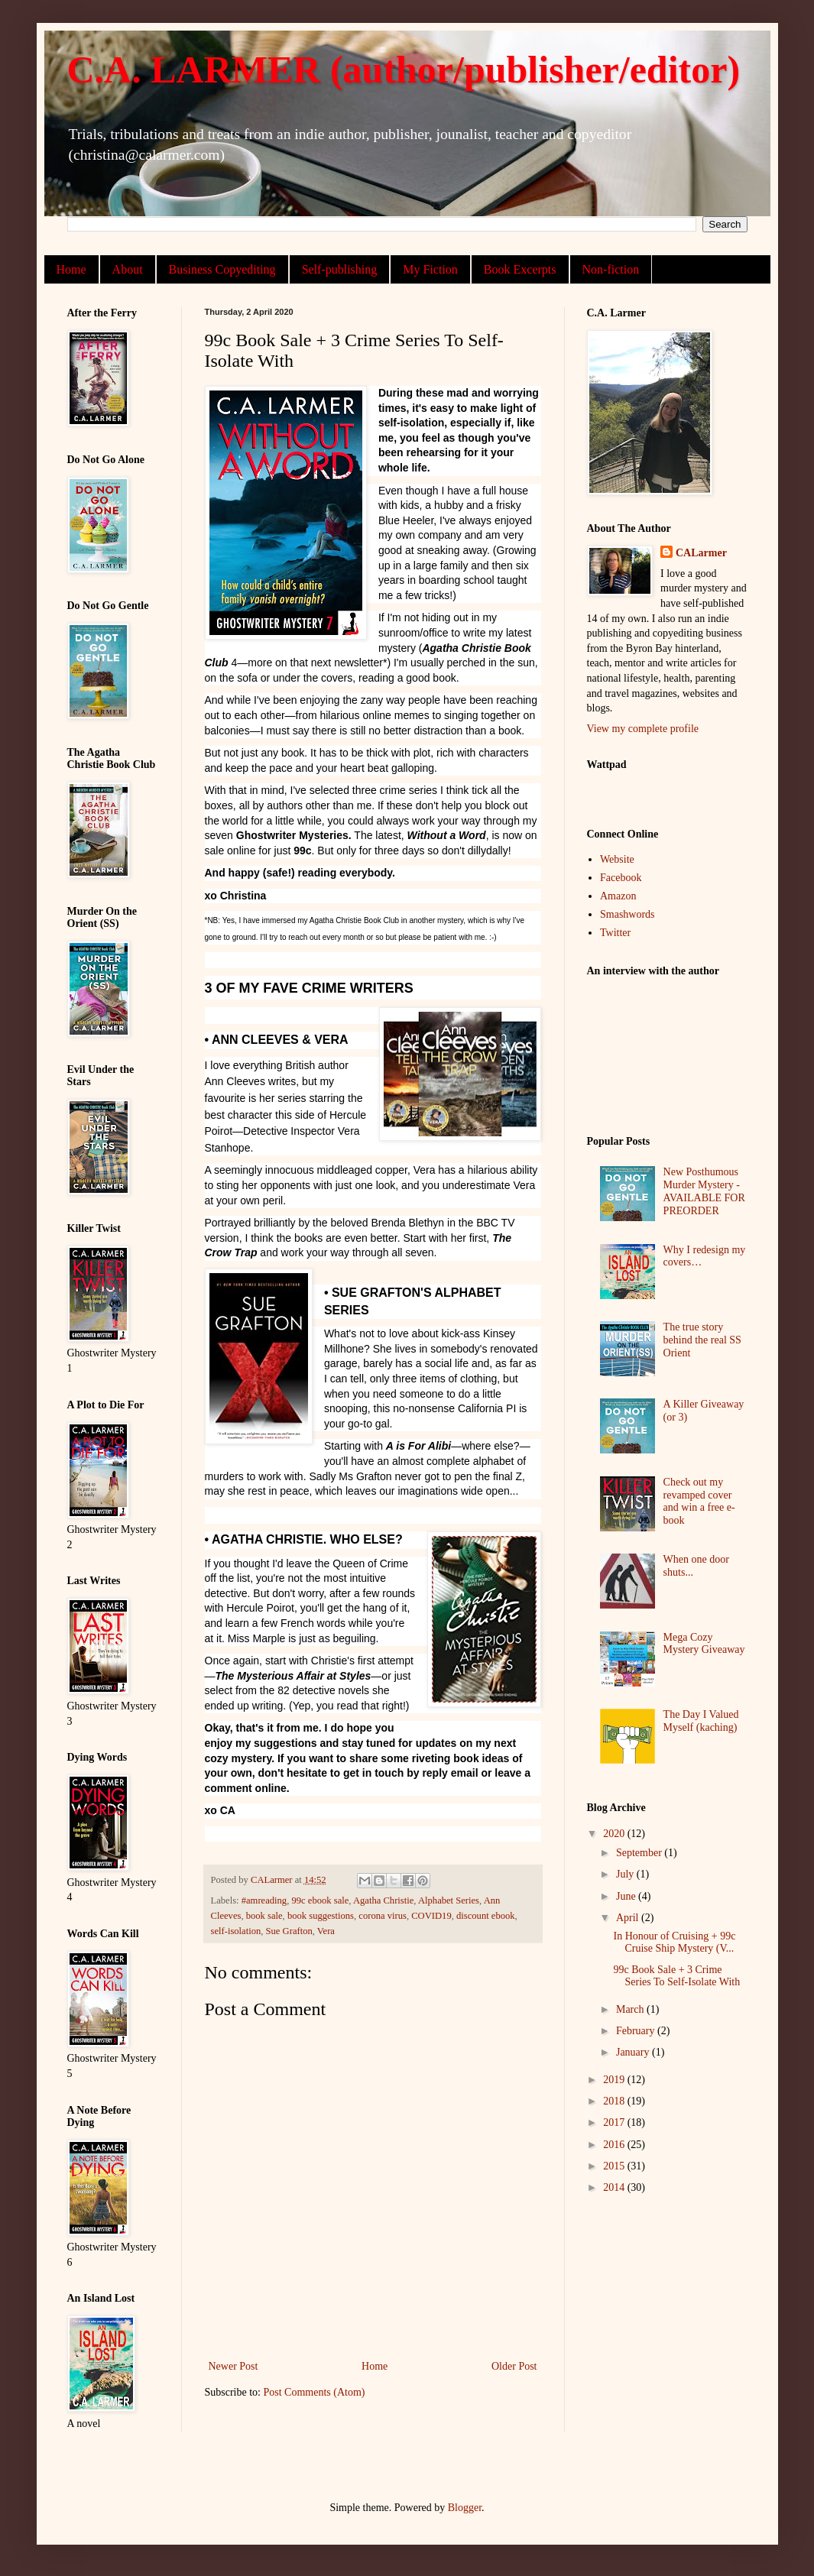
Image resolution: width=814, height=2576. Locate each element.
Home (71, 269)
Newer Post (233, 2366)
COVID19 (431, 1915)
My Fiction (430, 269)
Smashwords (627, 914)
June (627, 1896)
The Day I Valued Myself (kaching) (701, 1721)
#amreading (264, 1900)
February (636, 2030)
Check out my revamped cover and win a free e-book (699, 1501)
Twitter (615, 932)
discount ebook (485, 1915)
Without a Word (446, 835)
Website (617, 859)
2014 (615, 2187)
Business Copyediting (222, 269)
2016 (615, 2144)
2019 (615, 2079)
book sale (264, 1915)
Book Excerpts (520, 269)
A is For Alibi (418, 1446)
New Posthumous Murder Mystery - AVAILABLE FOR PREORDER (704, 1191)
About (127, 269)
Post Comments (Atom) (314, 2392)
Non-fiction (611, 269)
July (626, 1874)
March (631, 2009)
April (628, 1917)
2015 (615, 2166)
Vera (326, 1931)
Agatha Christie (383, 1900)
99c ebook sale (320, 1900)
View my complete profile (643, 728)
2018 (615, 2101)
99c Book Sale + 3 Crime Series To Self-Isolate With (676, 1976)
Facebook (620, 877)
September (640, 1852)
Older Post (514, 2366)
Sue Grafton (289, 1931)
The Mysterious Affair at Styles (293, 1676)
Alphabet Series (448, 1900)
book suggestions (320, 1915)
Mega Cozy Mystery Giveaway (704, 1643)
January (634, 2052)
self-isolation (236, 1931)
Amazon (618, 896)
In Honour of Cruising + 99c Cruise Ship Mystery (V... (674, 1942)
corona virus (382, 1915)
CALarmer (701, 553)
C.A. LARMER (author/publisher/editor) (404, 69)
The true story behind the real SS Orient (702, 1340)
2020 (615, 1833)
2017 (615, 2122)
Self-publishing (340, 269)
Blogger (465, 2507)
